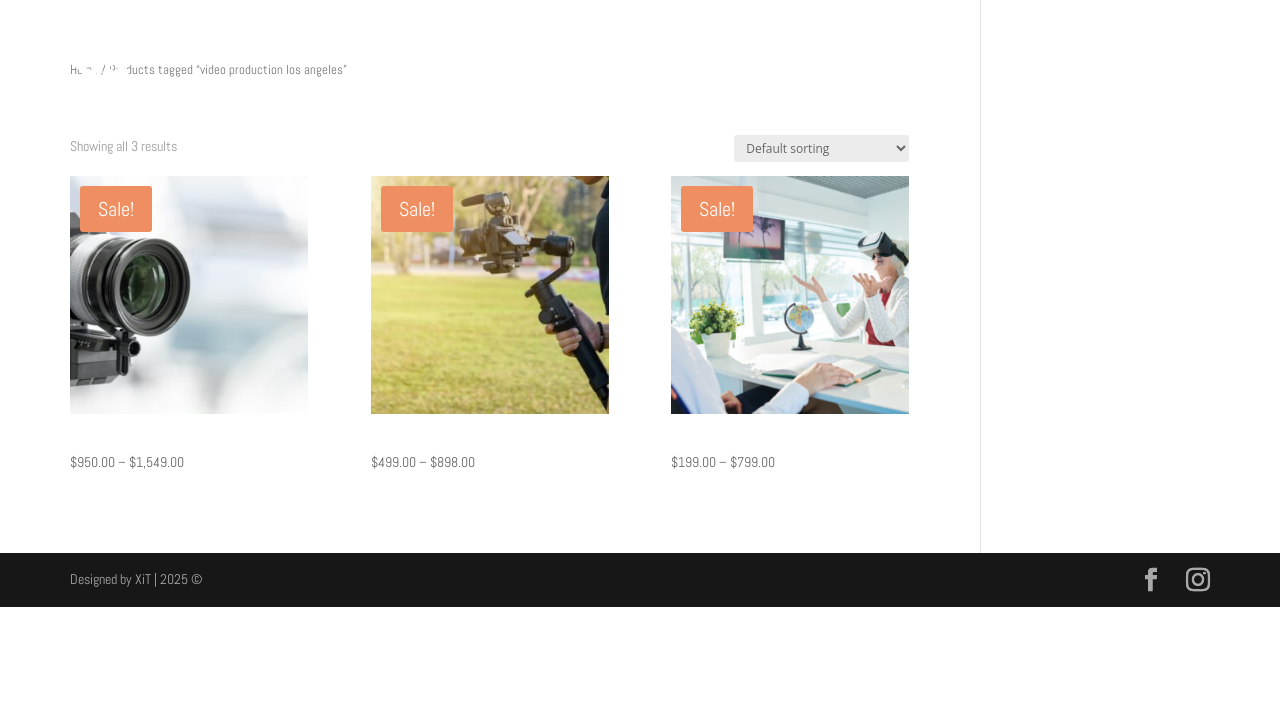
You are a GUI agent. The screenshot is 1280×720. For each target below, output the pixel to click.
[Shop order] (821, 148)
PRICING (1022, 71)
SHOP (1082, 71)
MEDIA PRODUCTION (924, 71)
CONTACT (1146, 71)
